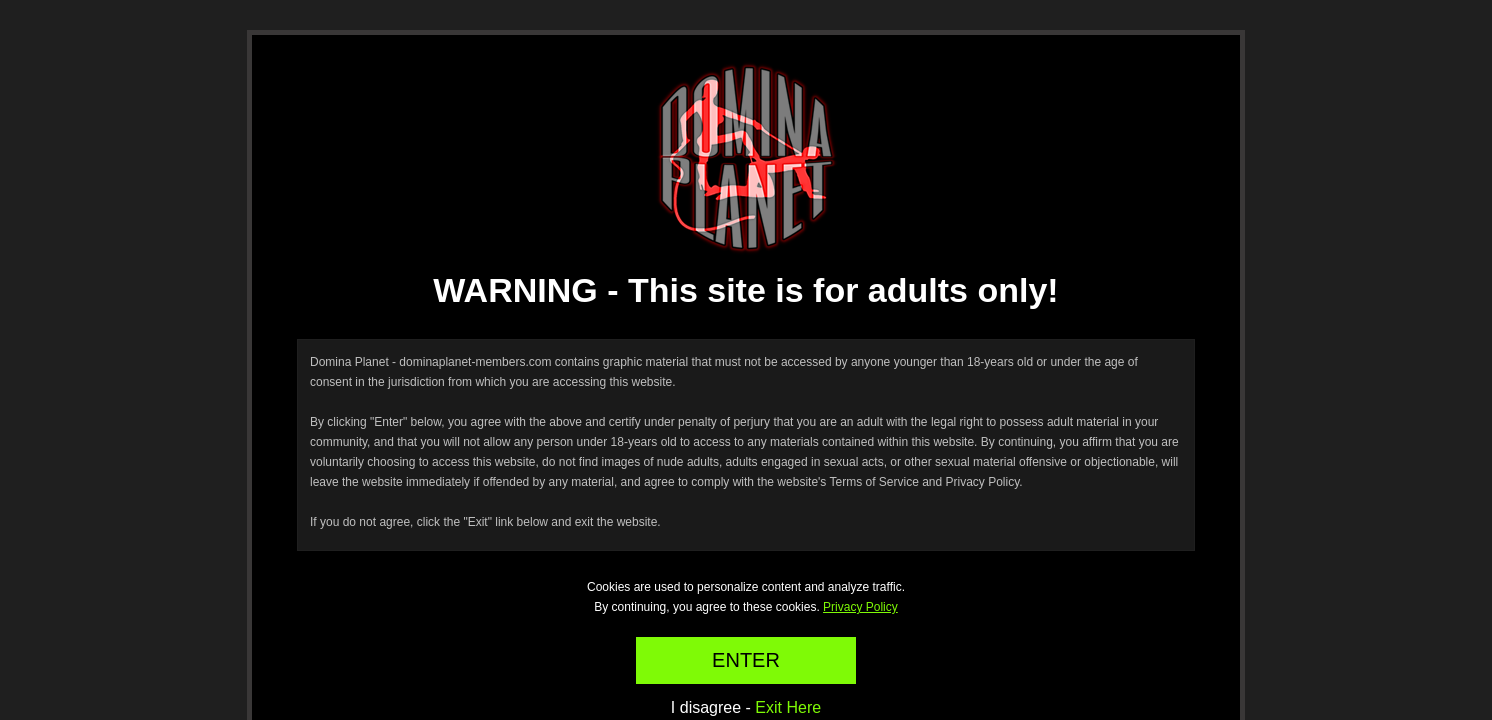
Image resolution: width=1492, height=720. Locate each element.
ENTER (746, 660)
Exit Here (788, 707)
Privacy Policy (860, 607)
